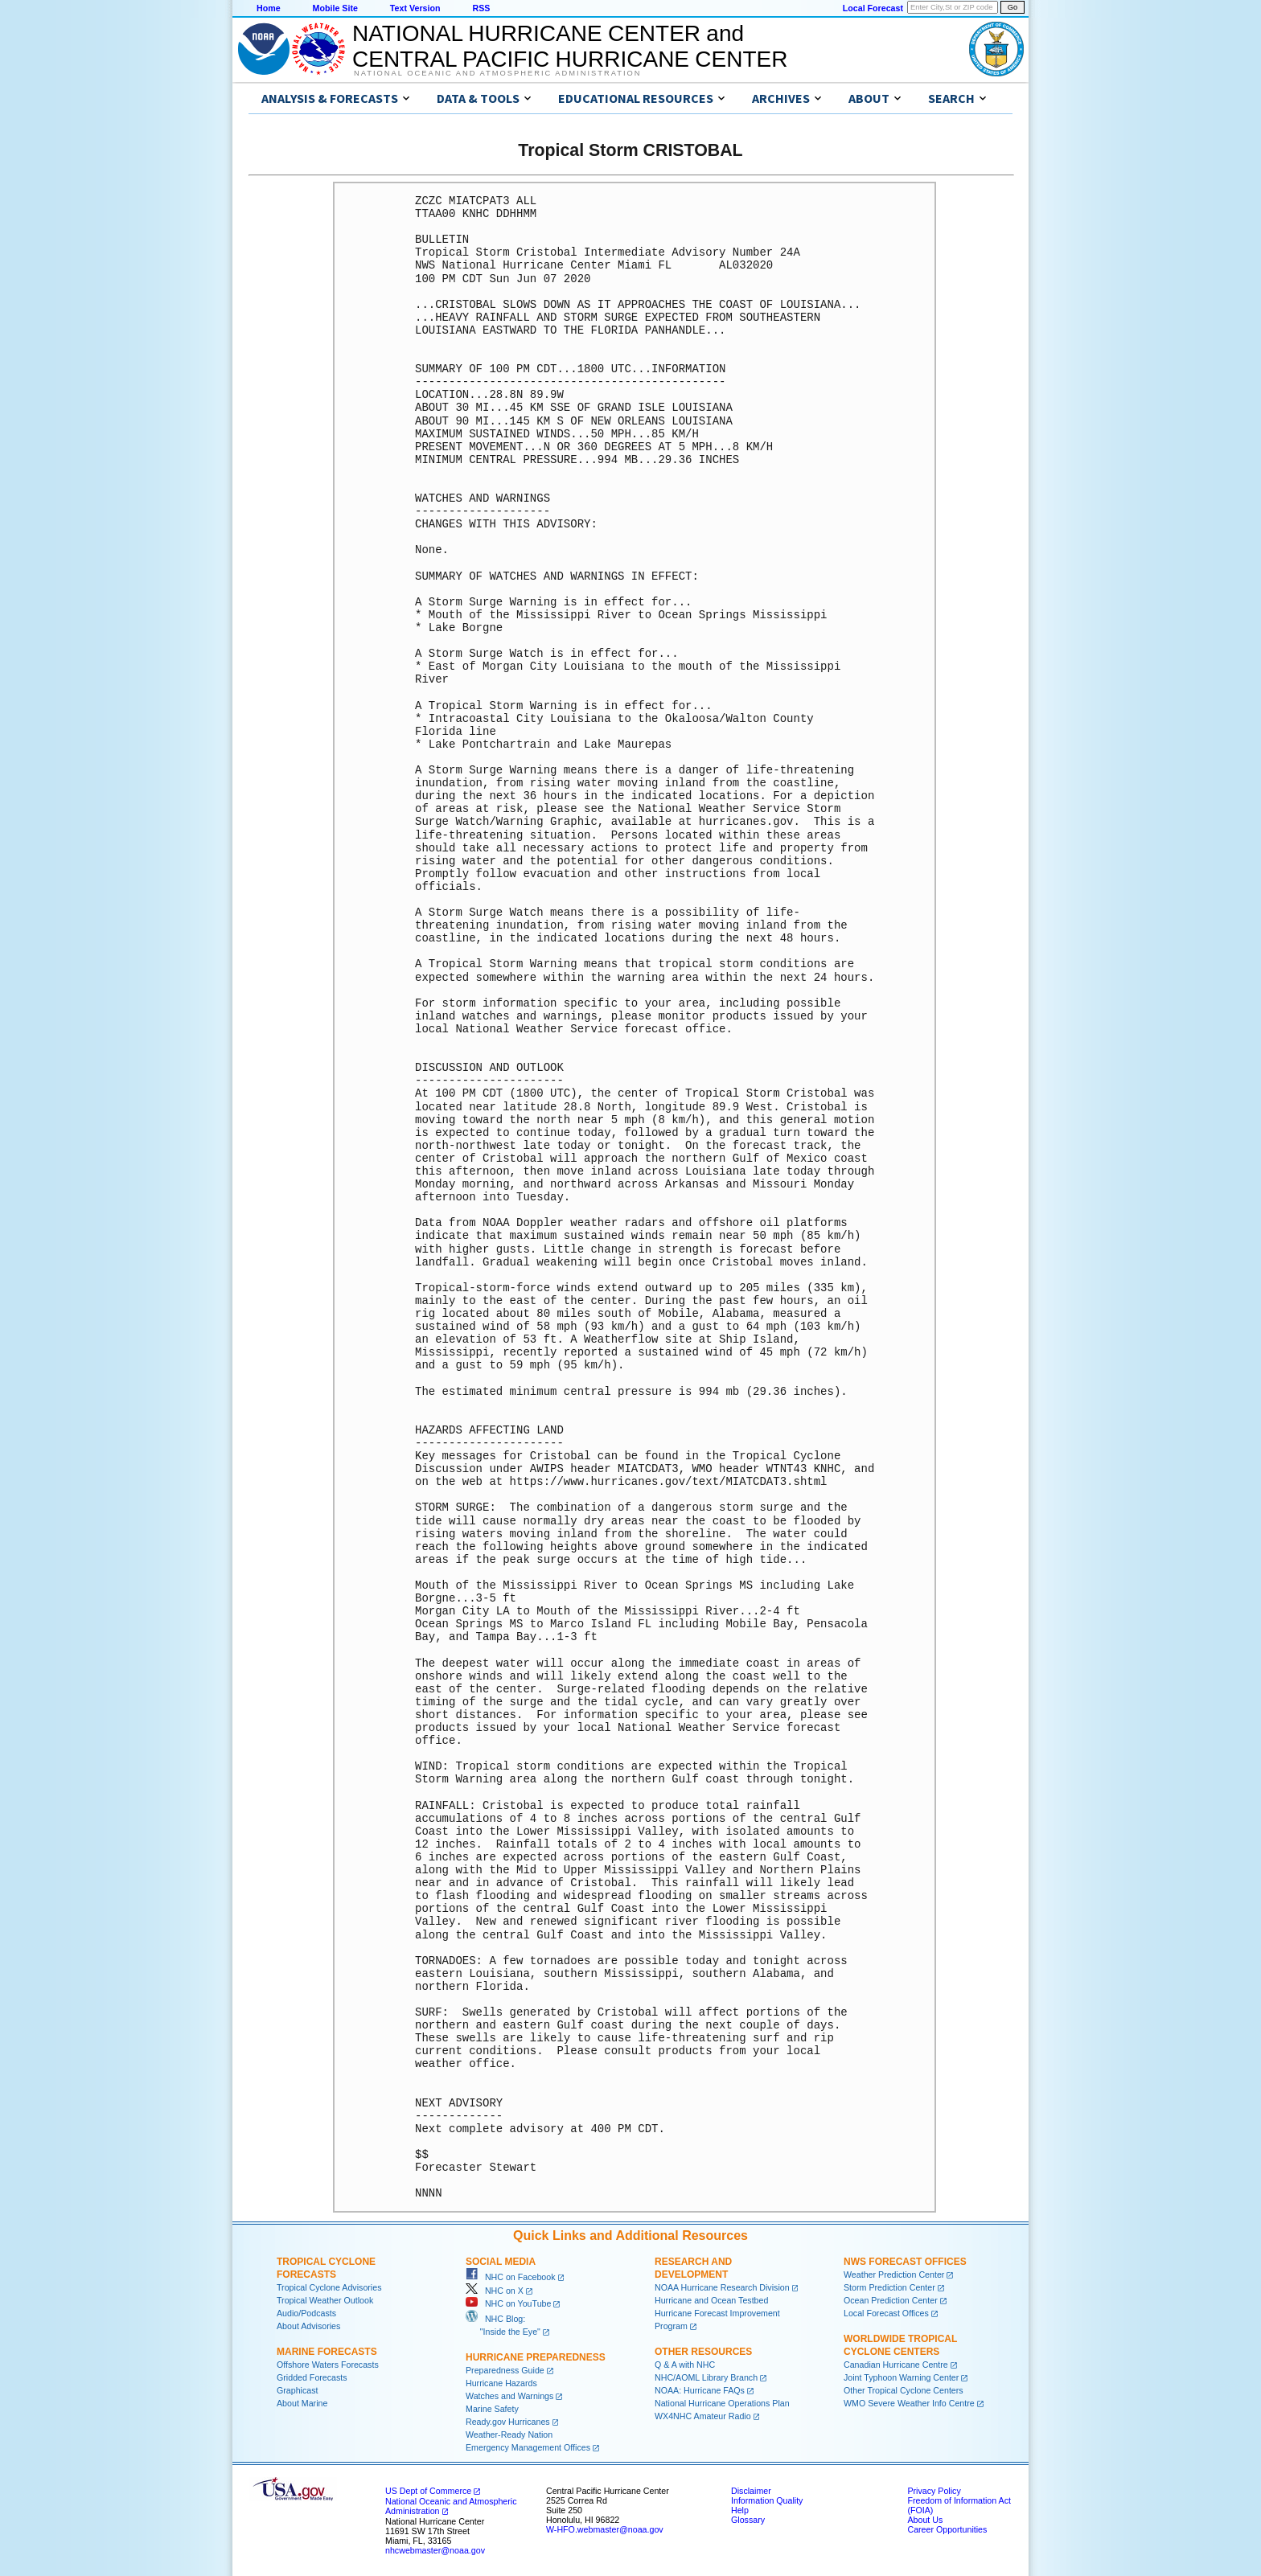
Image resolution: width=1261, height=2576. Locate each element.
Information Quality (767, 2500)
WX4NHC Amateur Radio (703, 2416)
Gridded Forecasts (312, 2377)
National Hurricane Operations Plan (722, 2403)
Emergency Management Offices (528, 2447)
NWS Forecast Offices (905, 2261)
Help (740, 2510)
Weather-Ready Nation (509, 2434)
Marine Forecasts (327, 2351)
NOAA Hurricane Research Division (722, 2287)
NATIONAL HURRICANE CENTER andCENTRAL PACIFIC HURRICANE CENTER (569, 46)
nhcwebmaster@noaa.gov (435, 2550)
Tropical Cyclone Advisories (329, 2287)
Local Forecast (873, 8)
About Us (925, 2520)
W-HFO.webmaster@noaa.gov (604, 2529)
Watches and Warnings (509, 2396)
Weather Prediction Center (894, 2274)
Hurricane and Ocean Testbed (711, 2300)
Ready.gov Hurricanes (508, 2421)
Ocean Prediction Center (891, 2300)
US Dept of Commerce (428, 2491)
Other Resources (703, 2351)
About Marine (302, 2403)
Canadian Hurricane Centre (896, 2364)
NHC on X (495, 2290)
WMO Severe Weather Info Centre (909, 2403)
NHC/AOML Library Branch (706, 2377)
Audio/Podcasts (306, 2313)
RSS (481, 8)
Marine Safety (492, 2409)
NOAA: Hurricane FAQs (700, 2390)
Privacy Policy (933, 2491)
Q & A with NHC (685, 2364)
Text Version (415, 8)
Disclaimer (751, 2491)
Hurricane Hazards (501, 2383)
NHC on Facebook (511, 2277)
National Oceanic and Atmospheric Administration (497, 73)
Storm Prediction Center (889, 2287)
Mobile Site (335, 8)
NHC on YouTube (508, 2303)
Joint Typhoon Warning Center (901, 2377)
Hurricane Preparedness (536, 2357)
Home (269, 8)
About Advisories (308, 2326)
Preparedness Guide (505, 2370)
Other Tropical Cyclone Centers (903, 2390)
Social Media (501, 2261)
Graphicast (297, 2390)
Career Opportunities (947, 2529)
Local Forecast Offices (886, 2313)
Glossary (748, 2520)
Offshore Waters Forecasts (328, 2364)
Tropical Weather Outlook (325, 2300)
